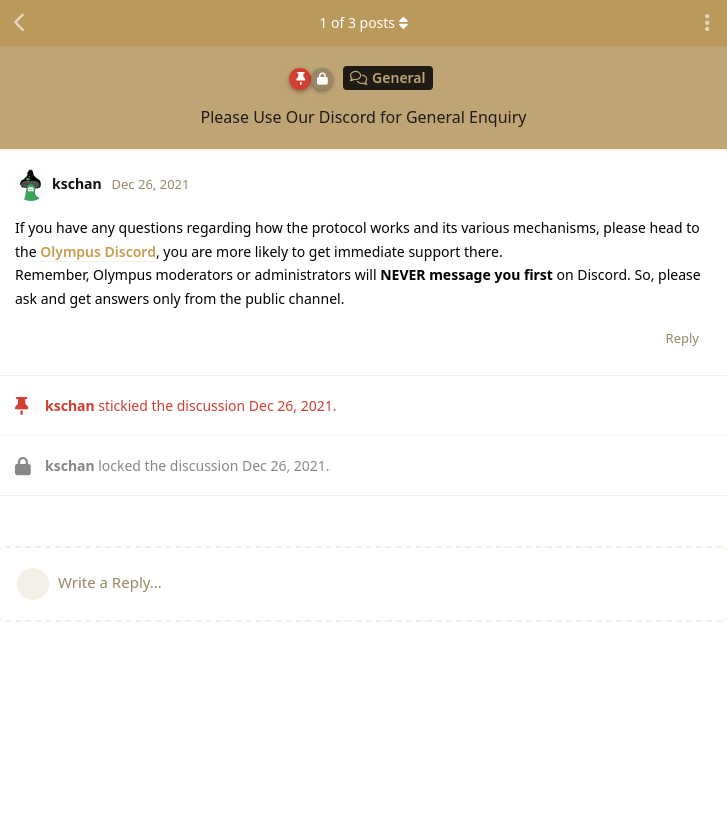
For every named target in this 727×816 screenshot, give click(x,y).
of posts (363, 22)
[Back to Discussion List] (20, 23)
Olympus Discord (98, 251)
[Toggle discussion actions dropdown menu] (707, 23)
